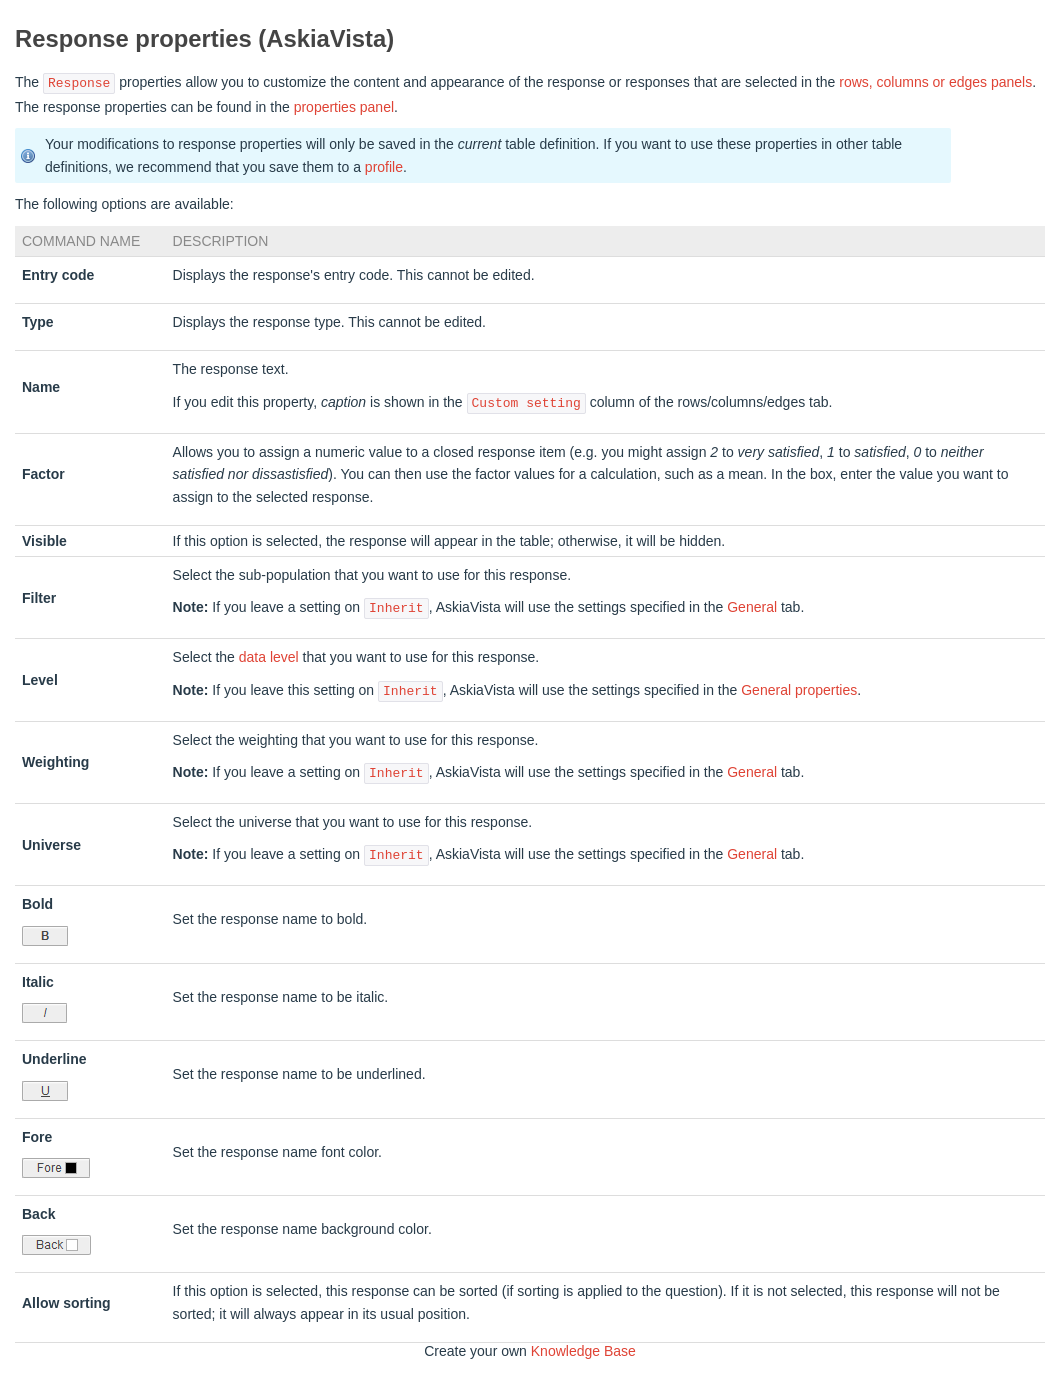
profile (384, 167)
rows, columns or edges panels (935, 83)
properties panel (344, 107)
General (752, 608)
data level (269, 657)
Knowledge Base (583, 1351)
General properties (799, 691)
